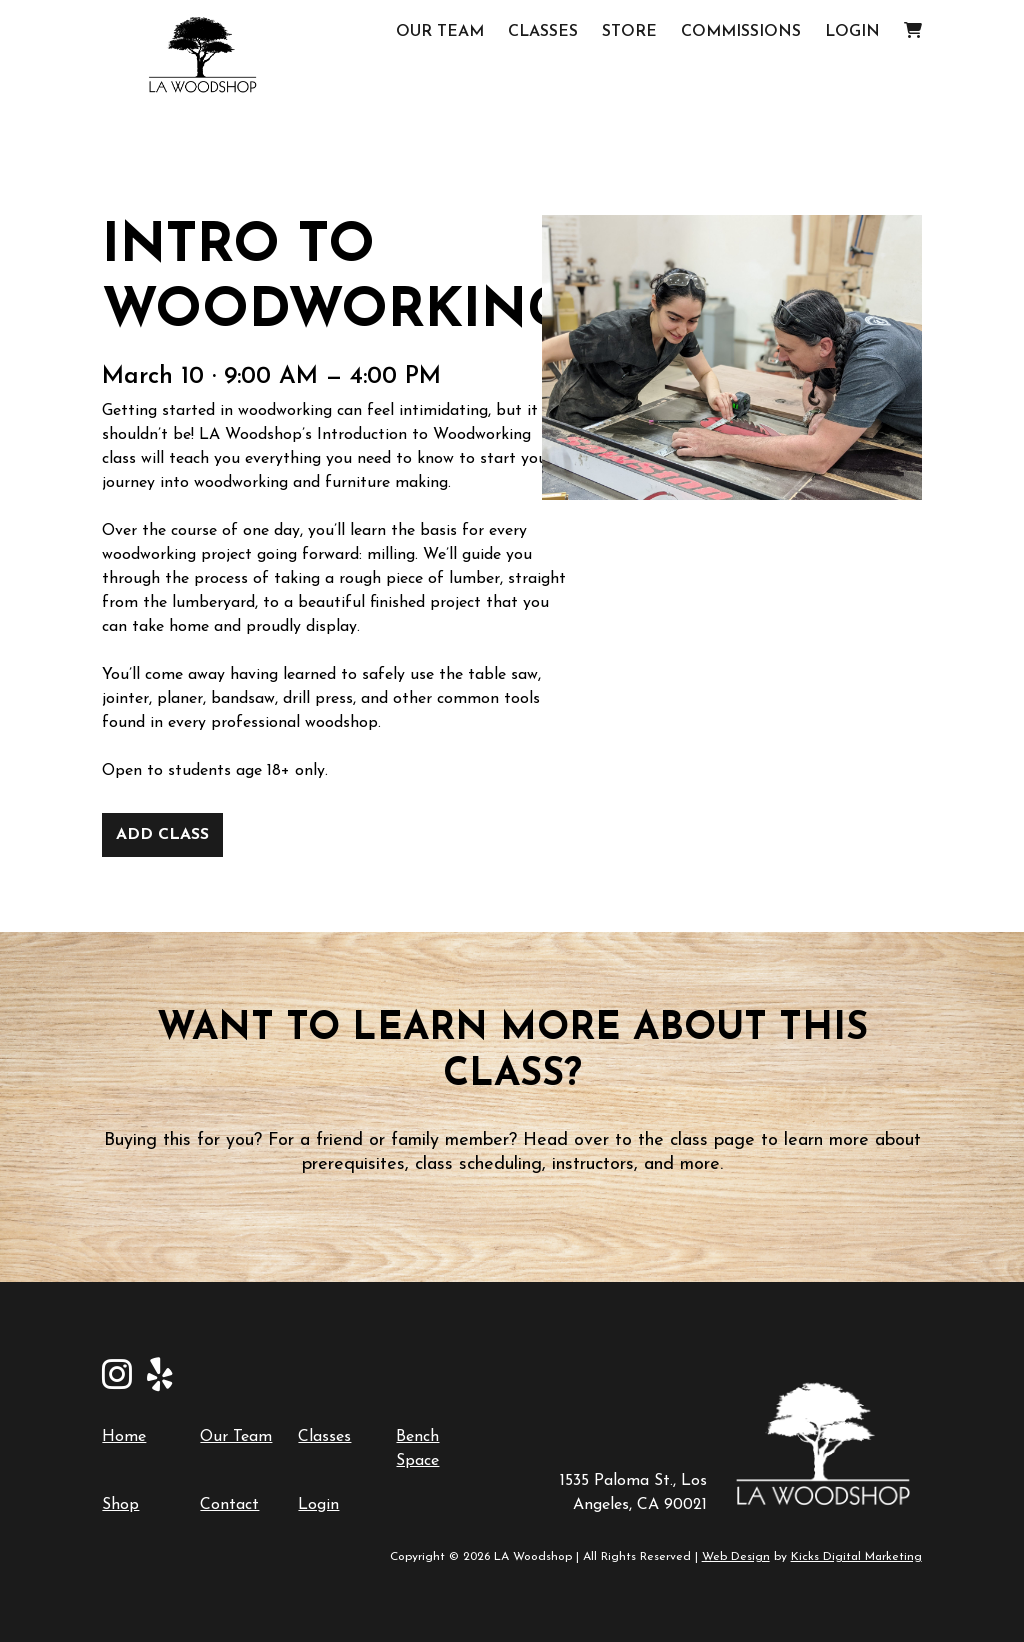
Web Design (736, 1557)
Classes (543, 32)
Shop (120, 1505)
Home (124, 1437)
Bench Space (417, 1449)
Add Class (162, 835)
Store (629, 32)
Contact (229, 1505)
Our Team (440, 32)
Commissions (741, 32)
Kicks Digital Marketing (856, 1557)
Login (852, 32)
